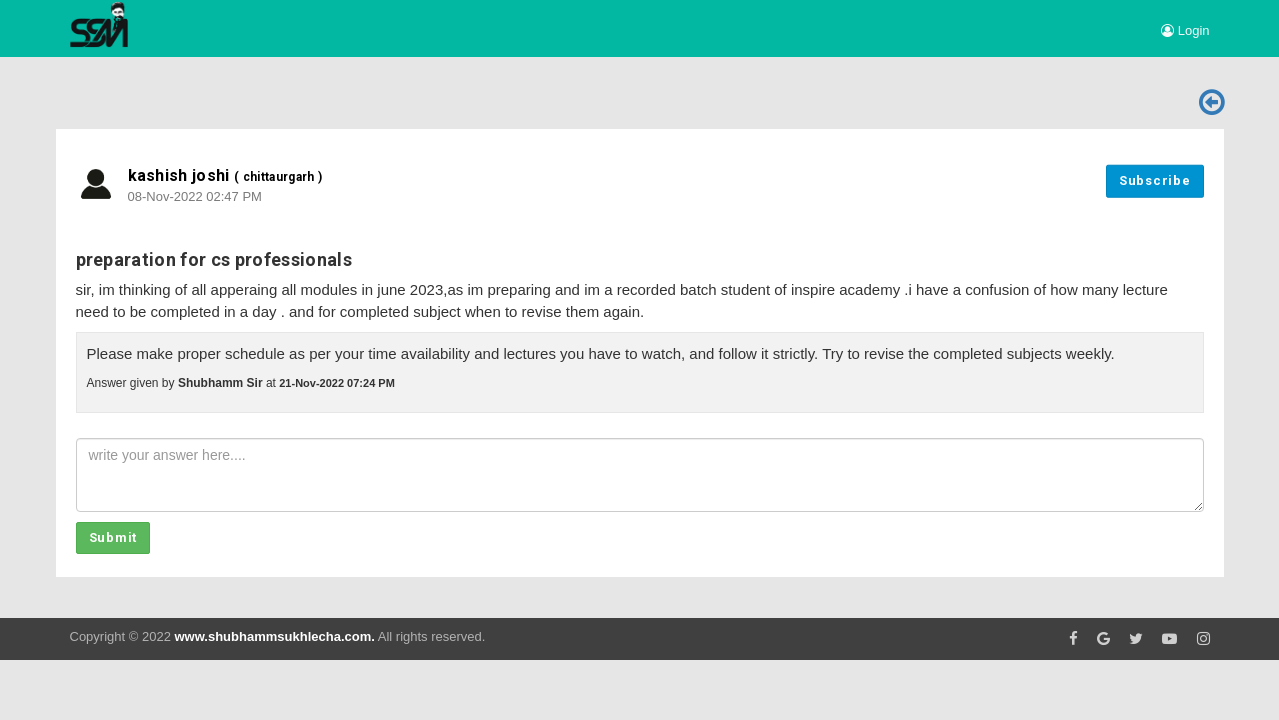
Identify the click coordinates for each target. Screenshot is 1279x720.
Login (1185, 30)
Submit (113, 537)
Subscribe (1155, 180)
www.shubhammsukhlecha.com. (274, 636)
